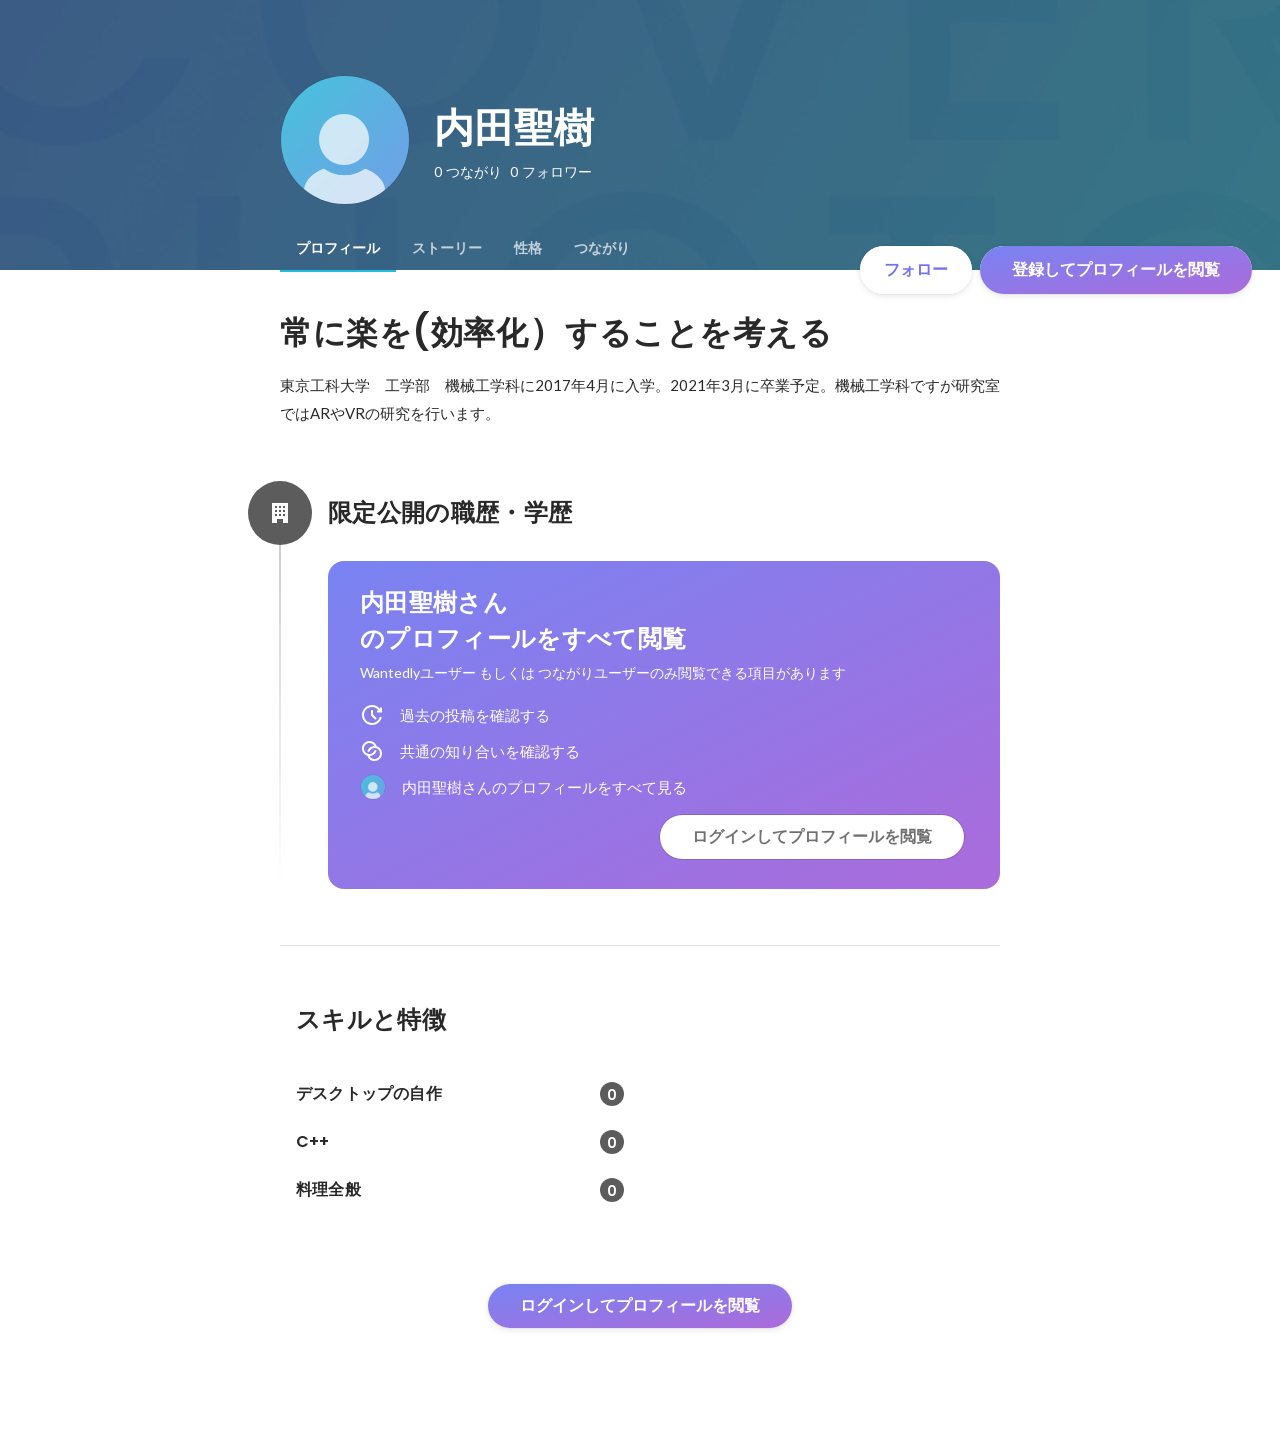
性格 (528, 248)
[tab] (338, 248)
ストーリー (447, 248)
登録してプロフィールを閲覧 (1116, 269)
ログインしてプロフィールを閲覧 (812, 836)
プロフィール (338, 248)
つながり (602, 248)
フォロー (916, 269)
